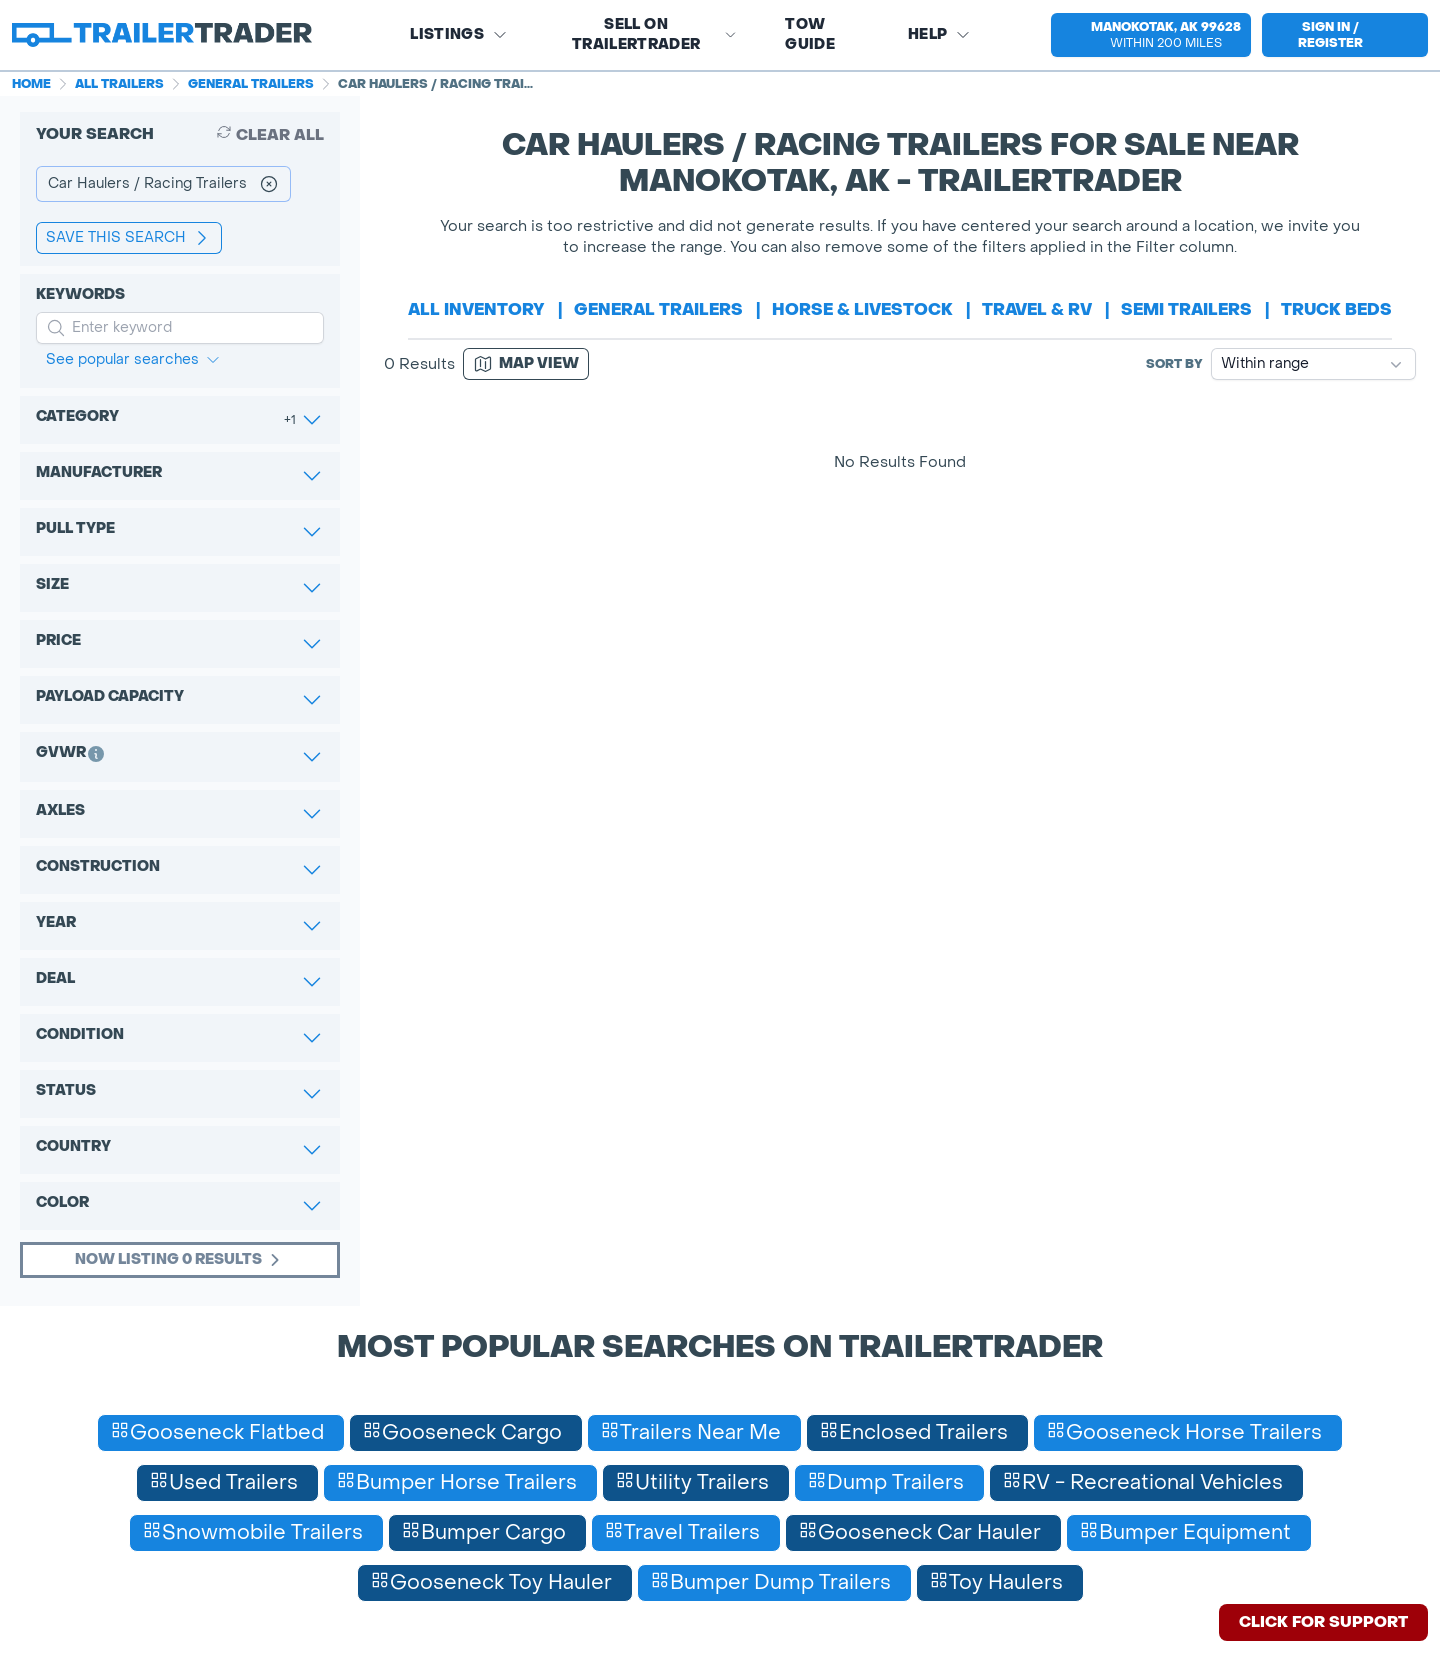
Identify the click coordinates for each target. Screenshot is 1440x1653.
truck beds (1336, 309)
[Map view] (526, 364)
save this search (129, 238)
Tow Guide (810, 34)
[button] (1146, 35)
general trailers (658, 309)
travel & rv (1037, 309)
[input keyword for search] (180, 328)
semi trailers (1186, 309)
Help (939, 34)
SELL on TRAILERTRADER (654, 34)
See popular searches (133, 359)
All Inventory (476, 309)
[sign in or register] (1345, 35)
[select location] (1151, 35)
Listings (459, 34)
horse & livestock (862, 309)
